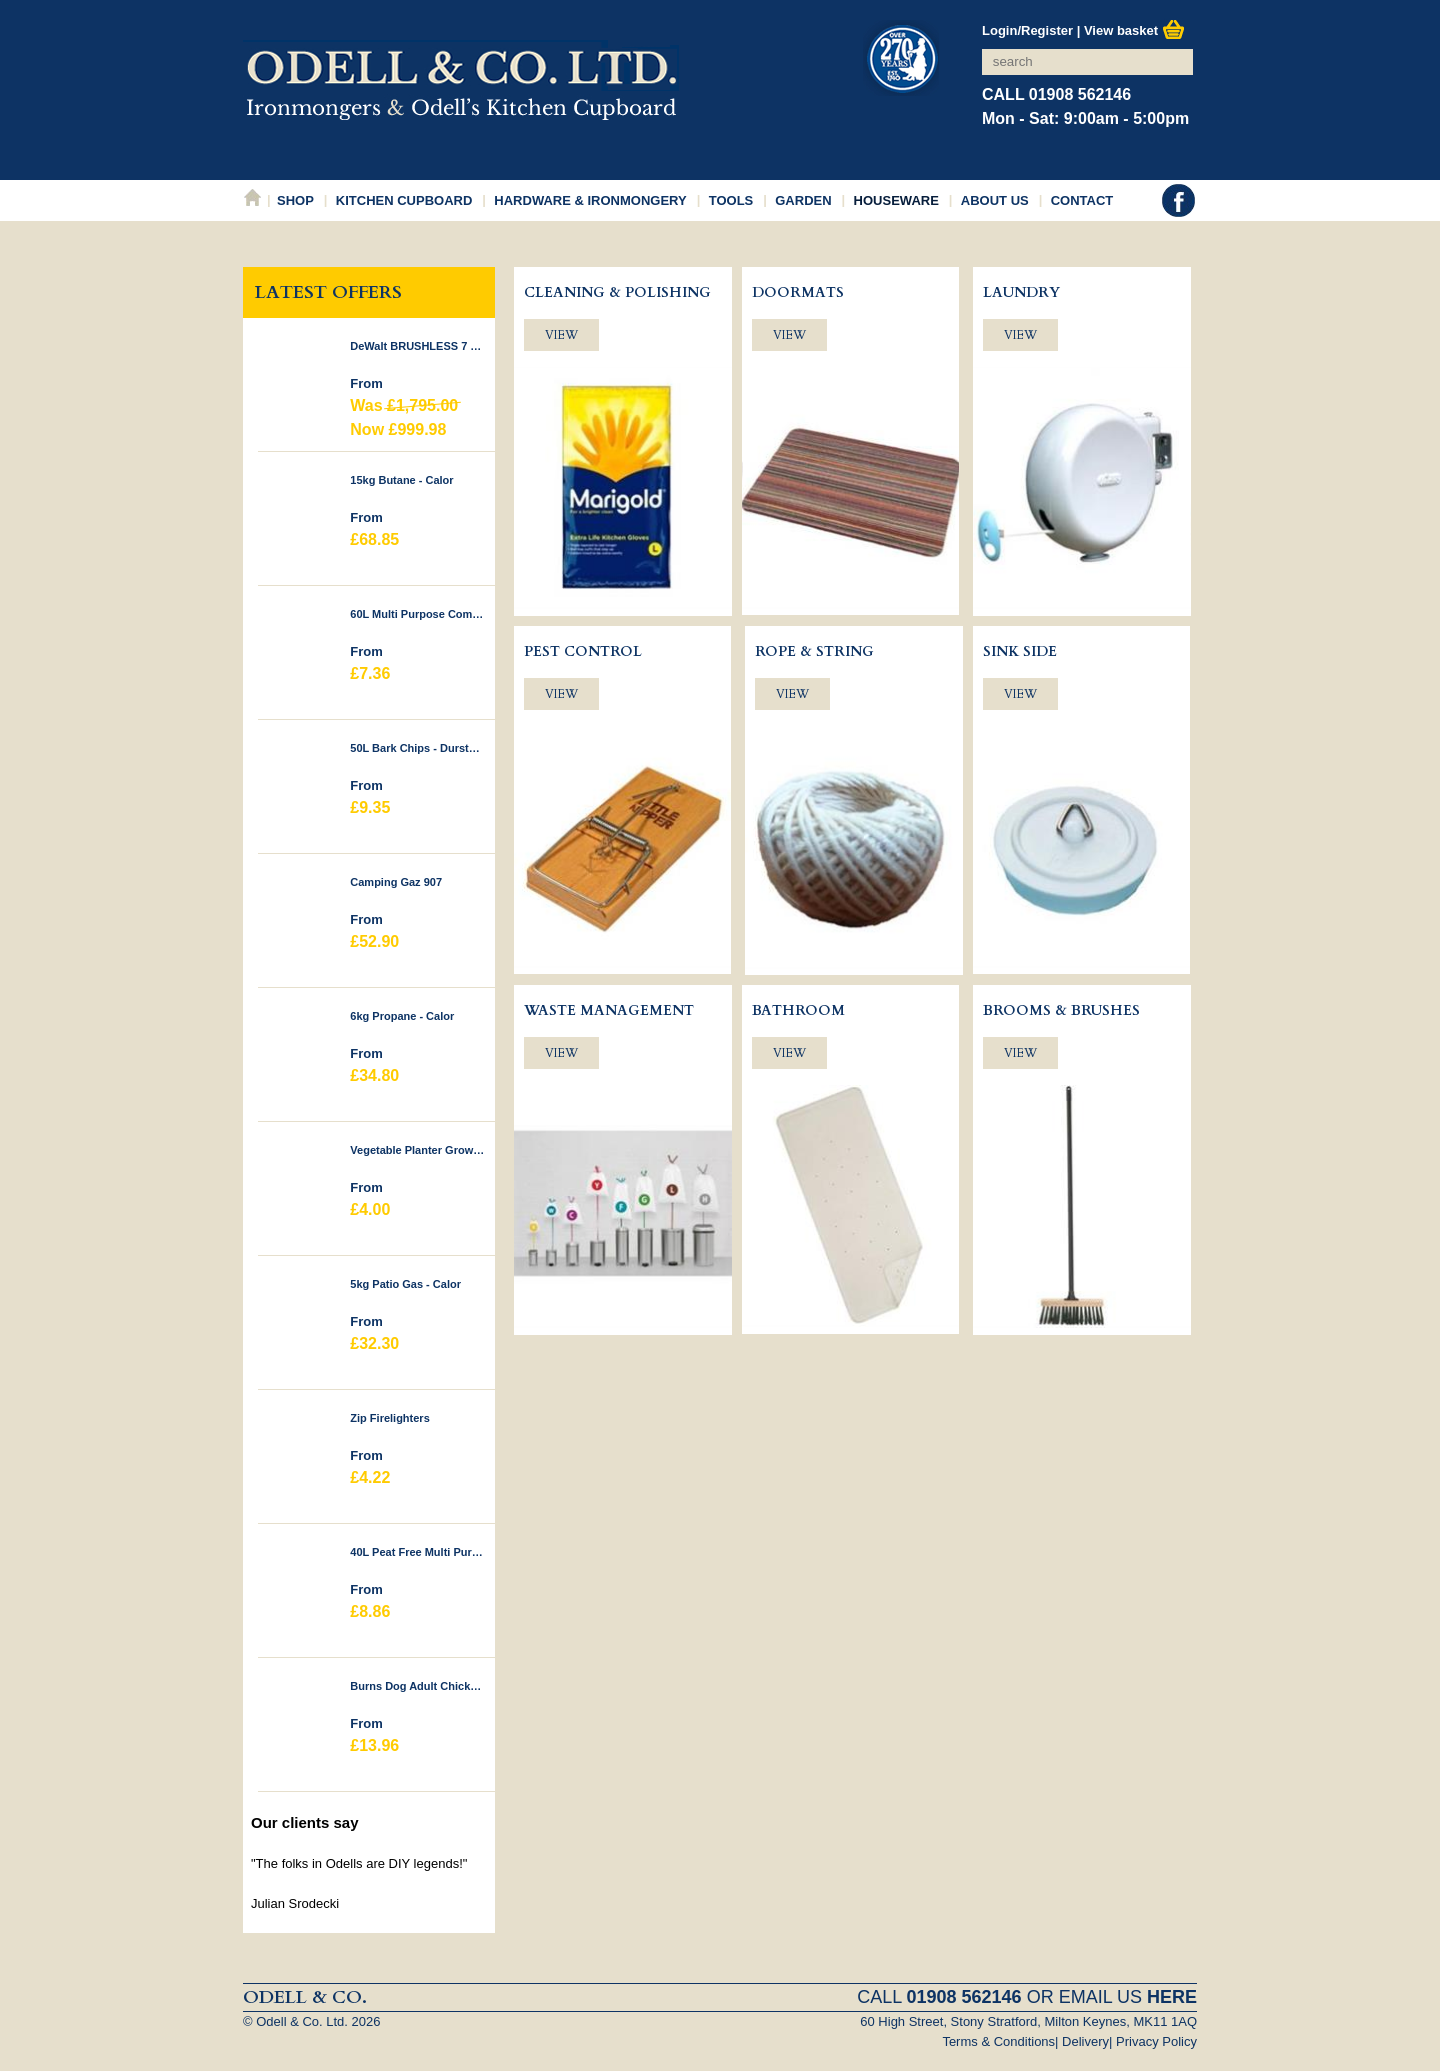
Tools (731, 200)
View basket (1134, 30)
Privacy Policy (1156, 2041)
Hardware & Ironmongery (590, 200)
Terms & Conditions (998, 2041)
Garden (803, 200)
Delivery (1085, 2041)
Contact (1082, 200)
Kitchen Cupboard (404, 200)
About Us (995, 200)
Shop (295, 200)
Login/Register (1027, 30)
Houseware (896, 200)
